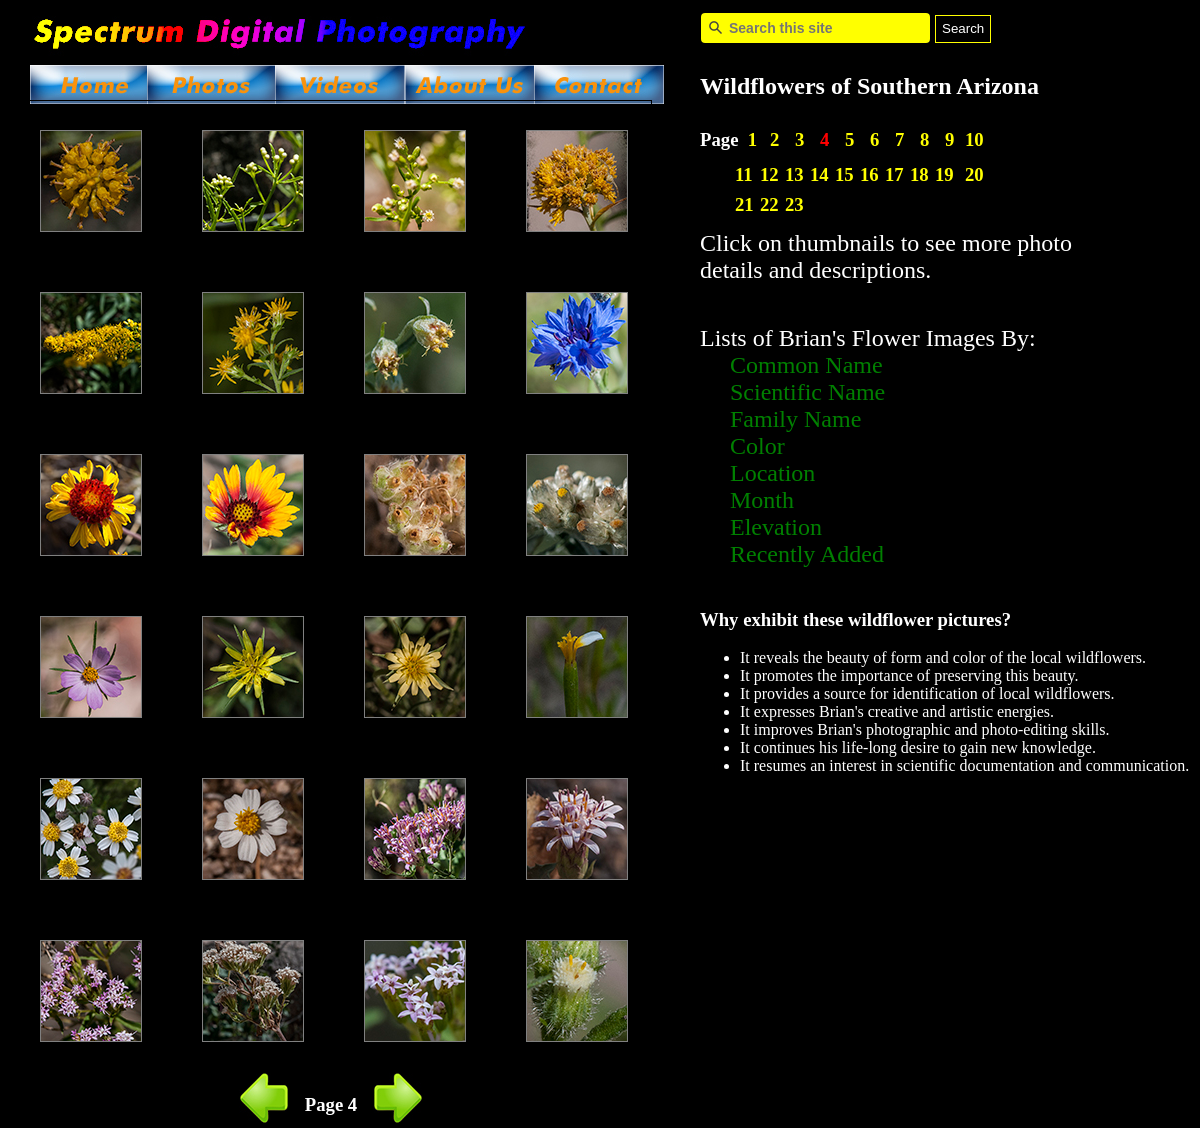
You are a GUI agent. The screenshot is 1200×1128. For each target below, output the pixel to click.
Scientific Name (807, 392)
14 (819, 174)
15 (844, 174)
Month (762, 500)
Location (772, 473)
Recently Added (807, 554)
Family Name (795, 419)
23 (794, 204)
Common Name (806, 365)
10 (974, 139)
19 (944, 174)
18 (919, 174)
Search (963, 28)
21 (744, 204)
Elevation (776, 527)
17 (894, 174)
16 (869, 174)
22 (769, 204)
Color (757, 446)
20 (974, 174)
